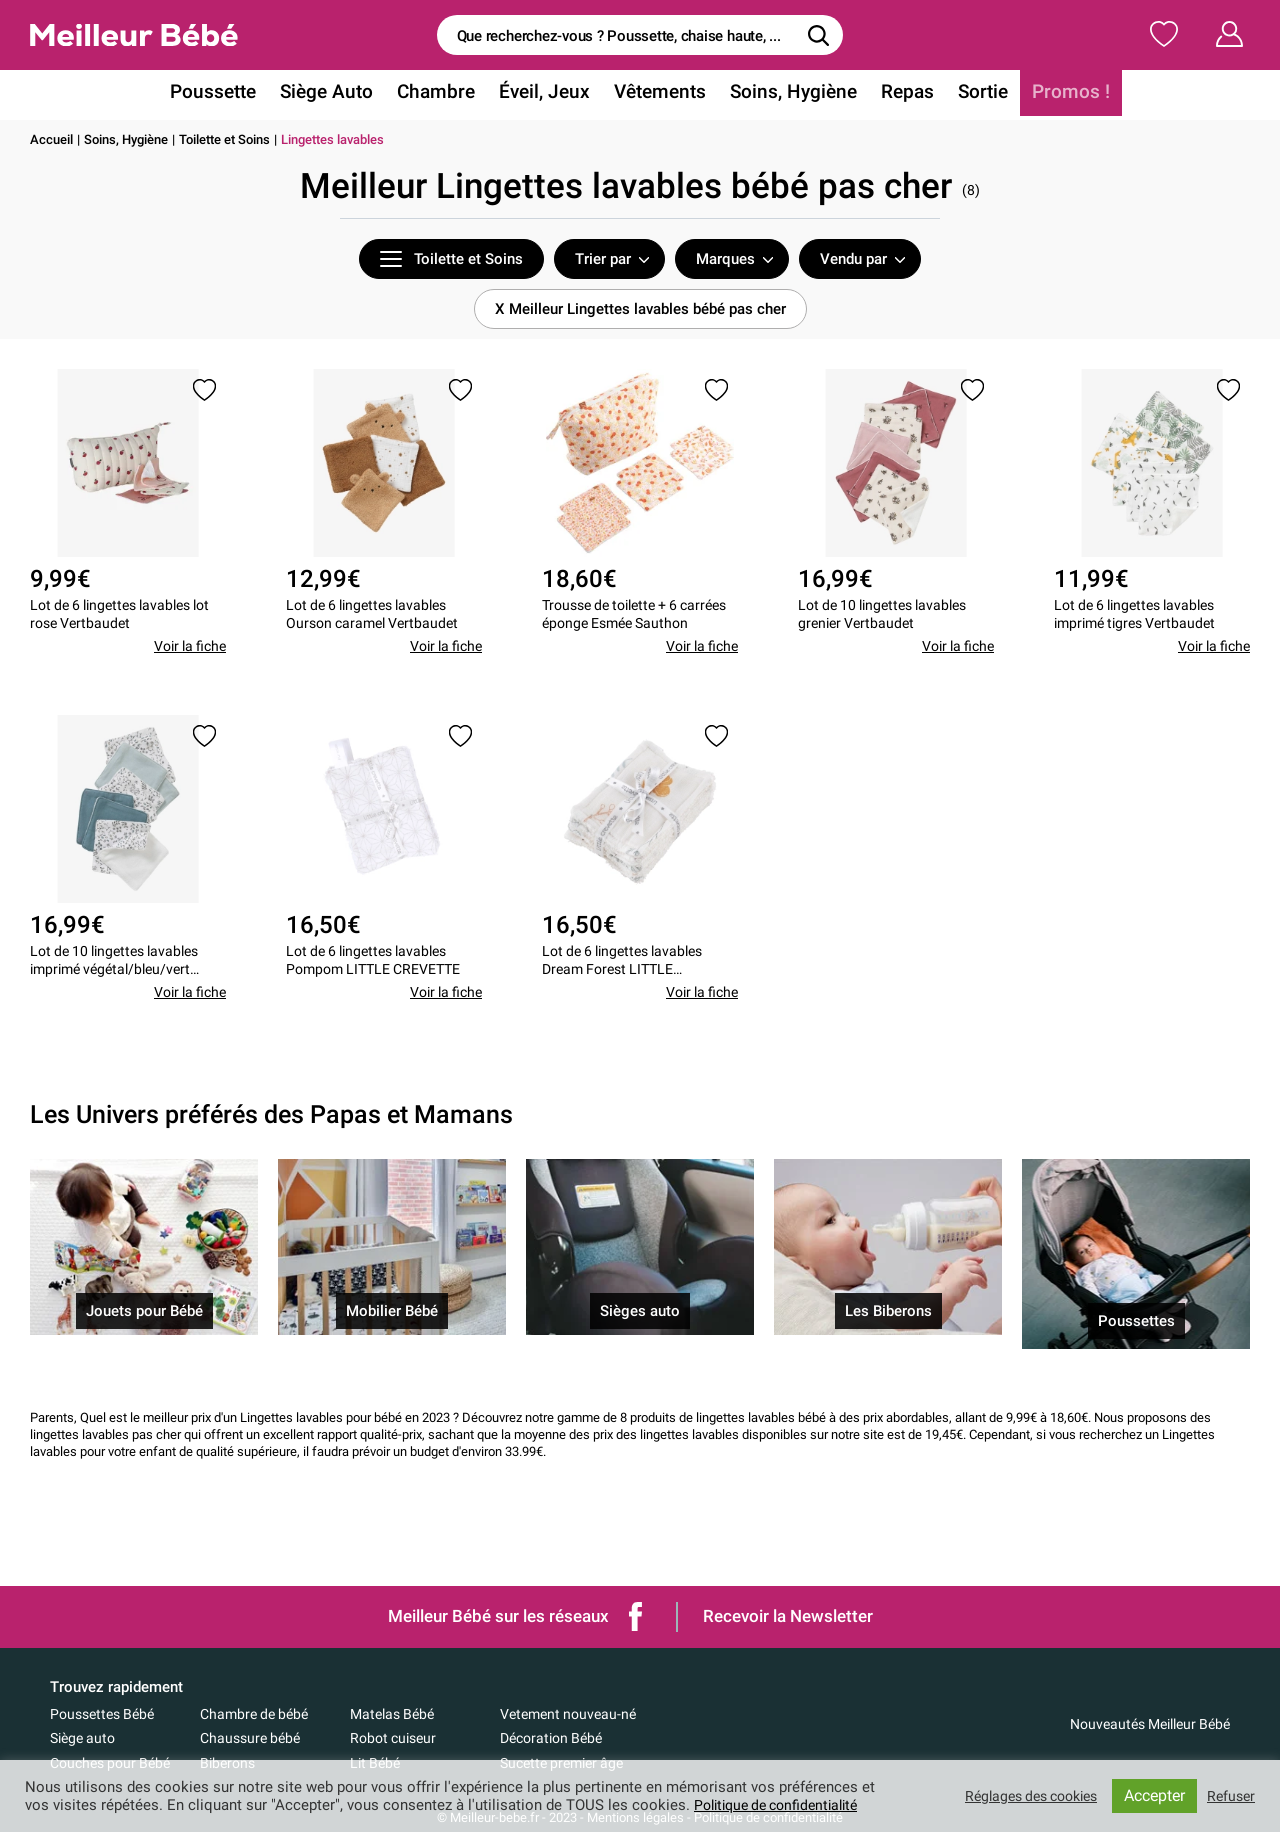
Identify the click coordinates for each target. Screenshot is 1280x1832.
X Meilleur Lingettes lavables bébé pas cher (640, 309)
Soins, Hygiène (789, 93)
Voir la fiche (190, 653)
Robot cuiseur (393, 1738)
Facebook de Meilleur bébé (636, 1616)
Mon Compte (1192, 34)
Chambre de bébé (254, 1714)
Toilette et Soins (224, 139)
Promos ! (1055, 93)
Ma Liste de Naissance (1018, 34)
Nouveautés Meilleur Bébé (1150, 1724)
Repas (898, 93)
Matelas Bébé (392, 1714)
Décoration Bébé (551, 1738)
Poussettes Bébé (102, 1714)
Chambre (445, 93)
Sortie (971, 93)
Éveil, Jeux (549, 93)
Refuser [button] (1229, 1796)
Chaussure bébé (250, 1738)
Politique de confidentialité (783, 1805)
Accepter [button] (1151, 1795)
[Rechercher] (818, 35)
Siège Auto (340, 93)
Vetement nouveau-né (568, 1714)
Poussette (231, 93)
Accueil (51, 139)
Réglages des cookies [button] (1020, 1796)
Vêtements (660, 93)
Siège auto (82, 1738)
